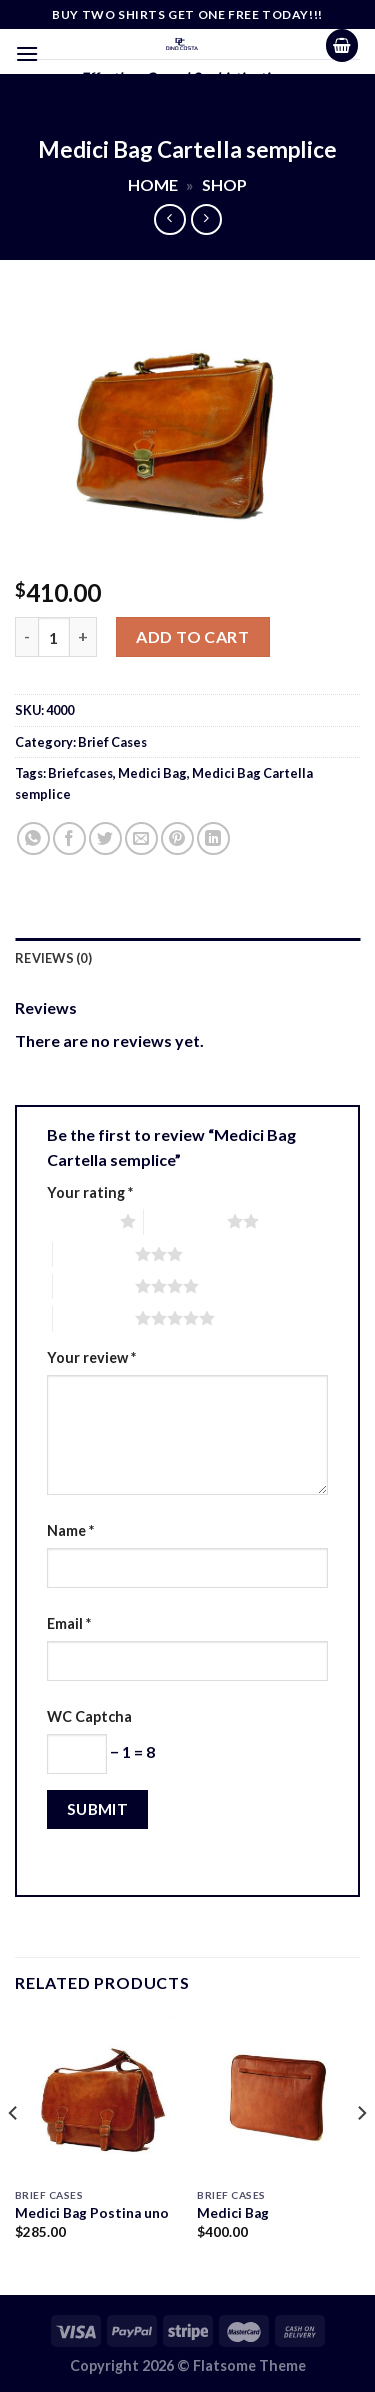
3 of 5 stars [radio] (94, 1254)
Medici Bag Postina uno (92, 2213)
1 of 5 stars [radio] (78, 1221)
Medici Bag (152, 773)
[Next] (361, 2152)
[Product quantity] (54, 637)
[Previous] (14, 2152)
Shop (224, 184)
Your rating (90, 1192)
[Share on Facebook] (69, 838)
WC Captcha (89, 1716)
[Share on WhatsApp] (33, 838)
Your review (91, 1357)
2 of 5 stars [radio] (185, 1221)
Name (70, 1530)
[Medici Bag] (278, 2096)
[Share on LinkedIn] (213, 838)
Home (153, 184)
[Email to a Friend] (141, 838)
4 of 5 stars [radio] (94, 1286)
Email (69, 1623)
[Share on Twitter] (105, 838)
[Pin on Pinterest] (177, 838)
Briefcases (80, 773)
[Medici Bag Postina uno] (96, 2096)
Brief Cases (112, 742)
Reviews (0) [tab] (53, 958)
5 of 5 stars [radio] (94, 1318)
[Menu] (27, 53)
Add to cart (192, 636)
